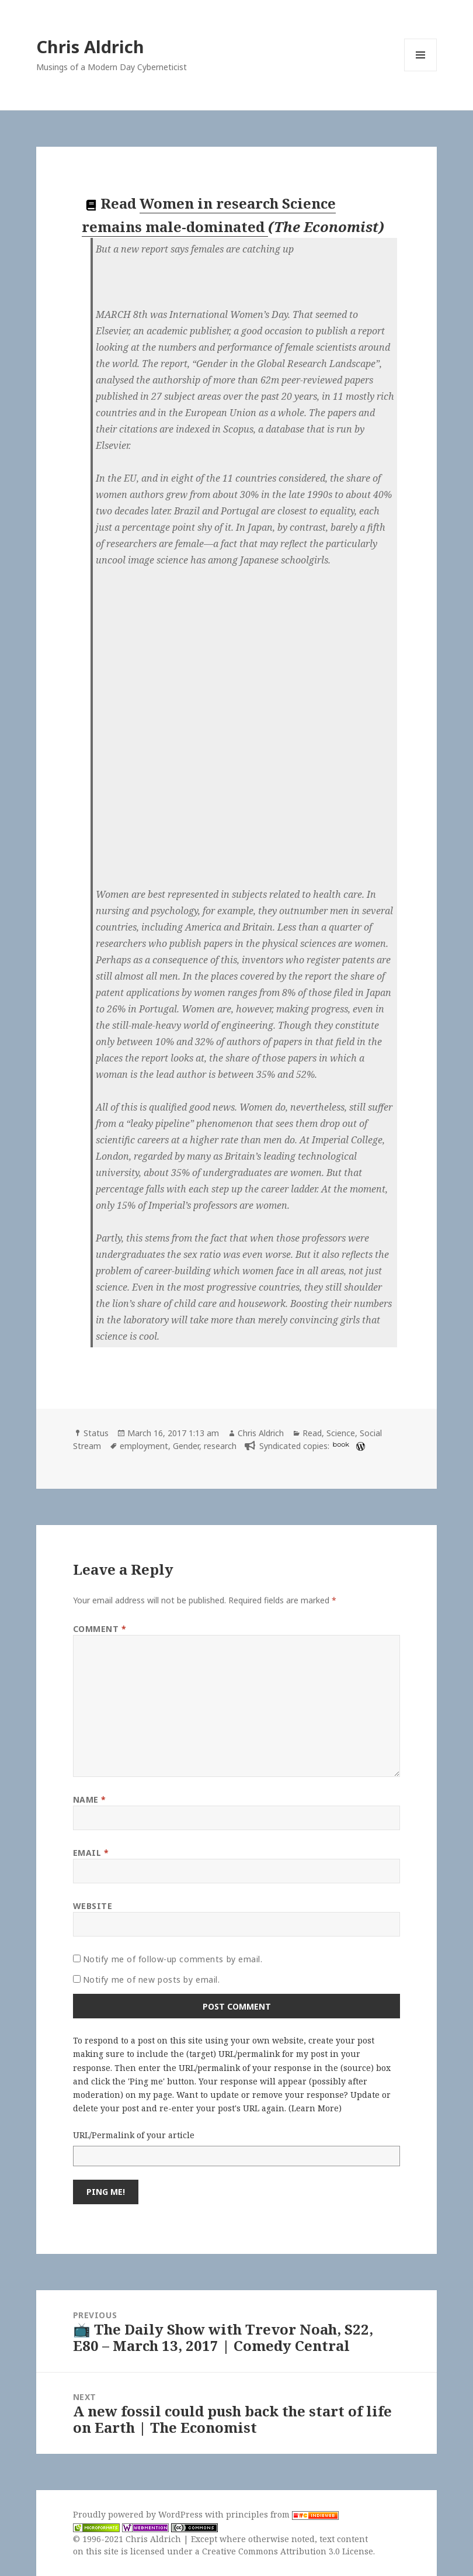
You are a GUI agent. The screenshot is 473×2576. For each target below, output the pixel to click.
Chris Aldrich (90, 46)
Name (89, 1799)
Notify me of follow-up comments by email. (173, 1959)
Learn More (315, 2108)
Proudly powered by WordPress (139, 2514)
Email (91, 1852)
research (220, 1445)
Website (93, 1905)
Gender (186, 1445)
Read (312, 1433)
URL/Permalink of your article (133, 2135)
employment (144, 1445)
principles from (282, 2514)
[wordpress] (359, 1445)
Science (340, 1433)
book (341, 1444)
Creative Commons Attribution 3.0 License (287, 2551)
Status (96, 1433)
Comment (100, 1628)
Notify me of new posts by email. (151, 1979)
